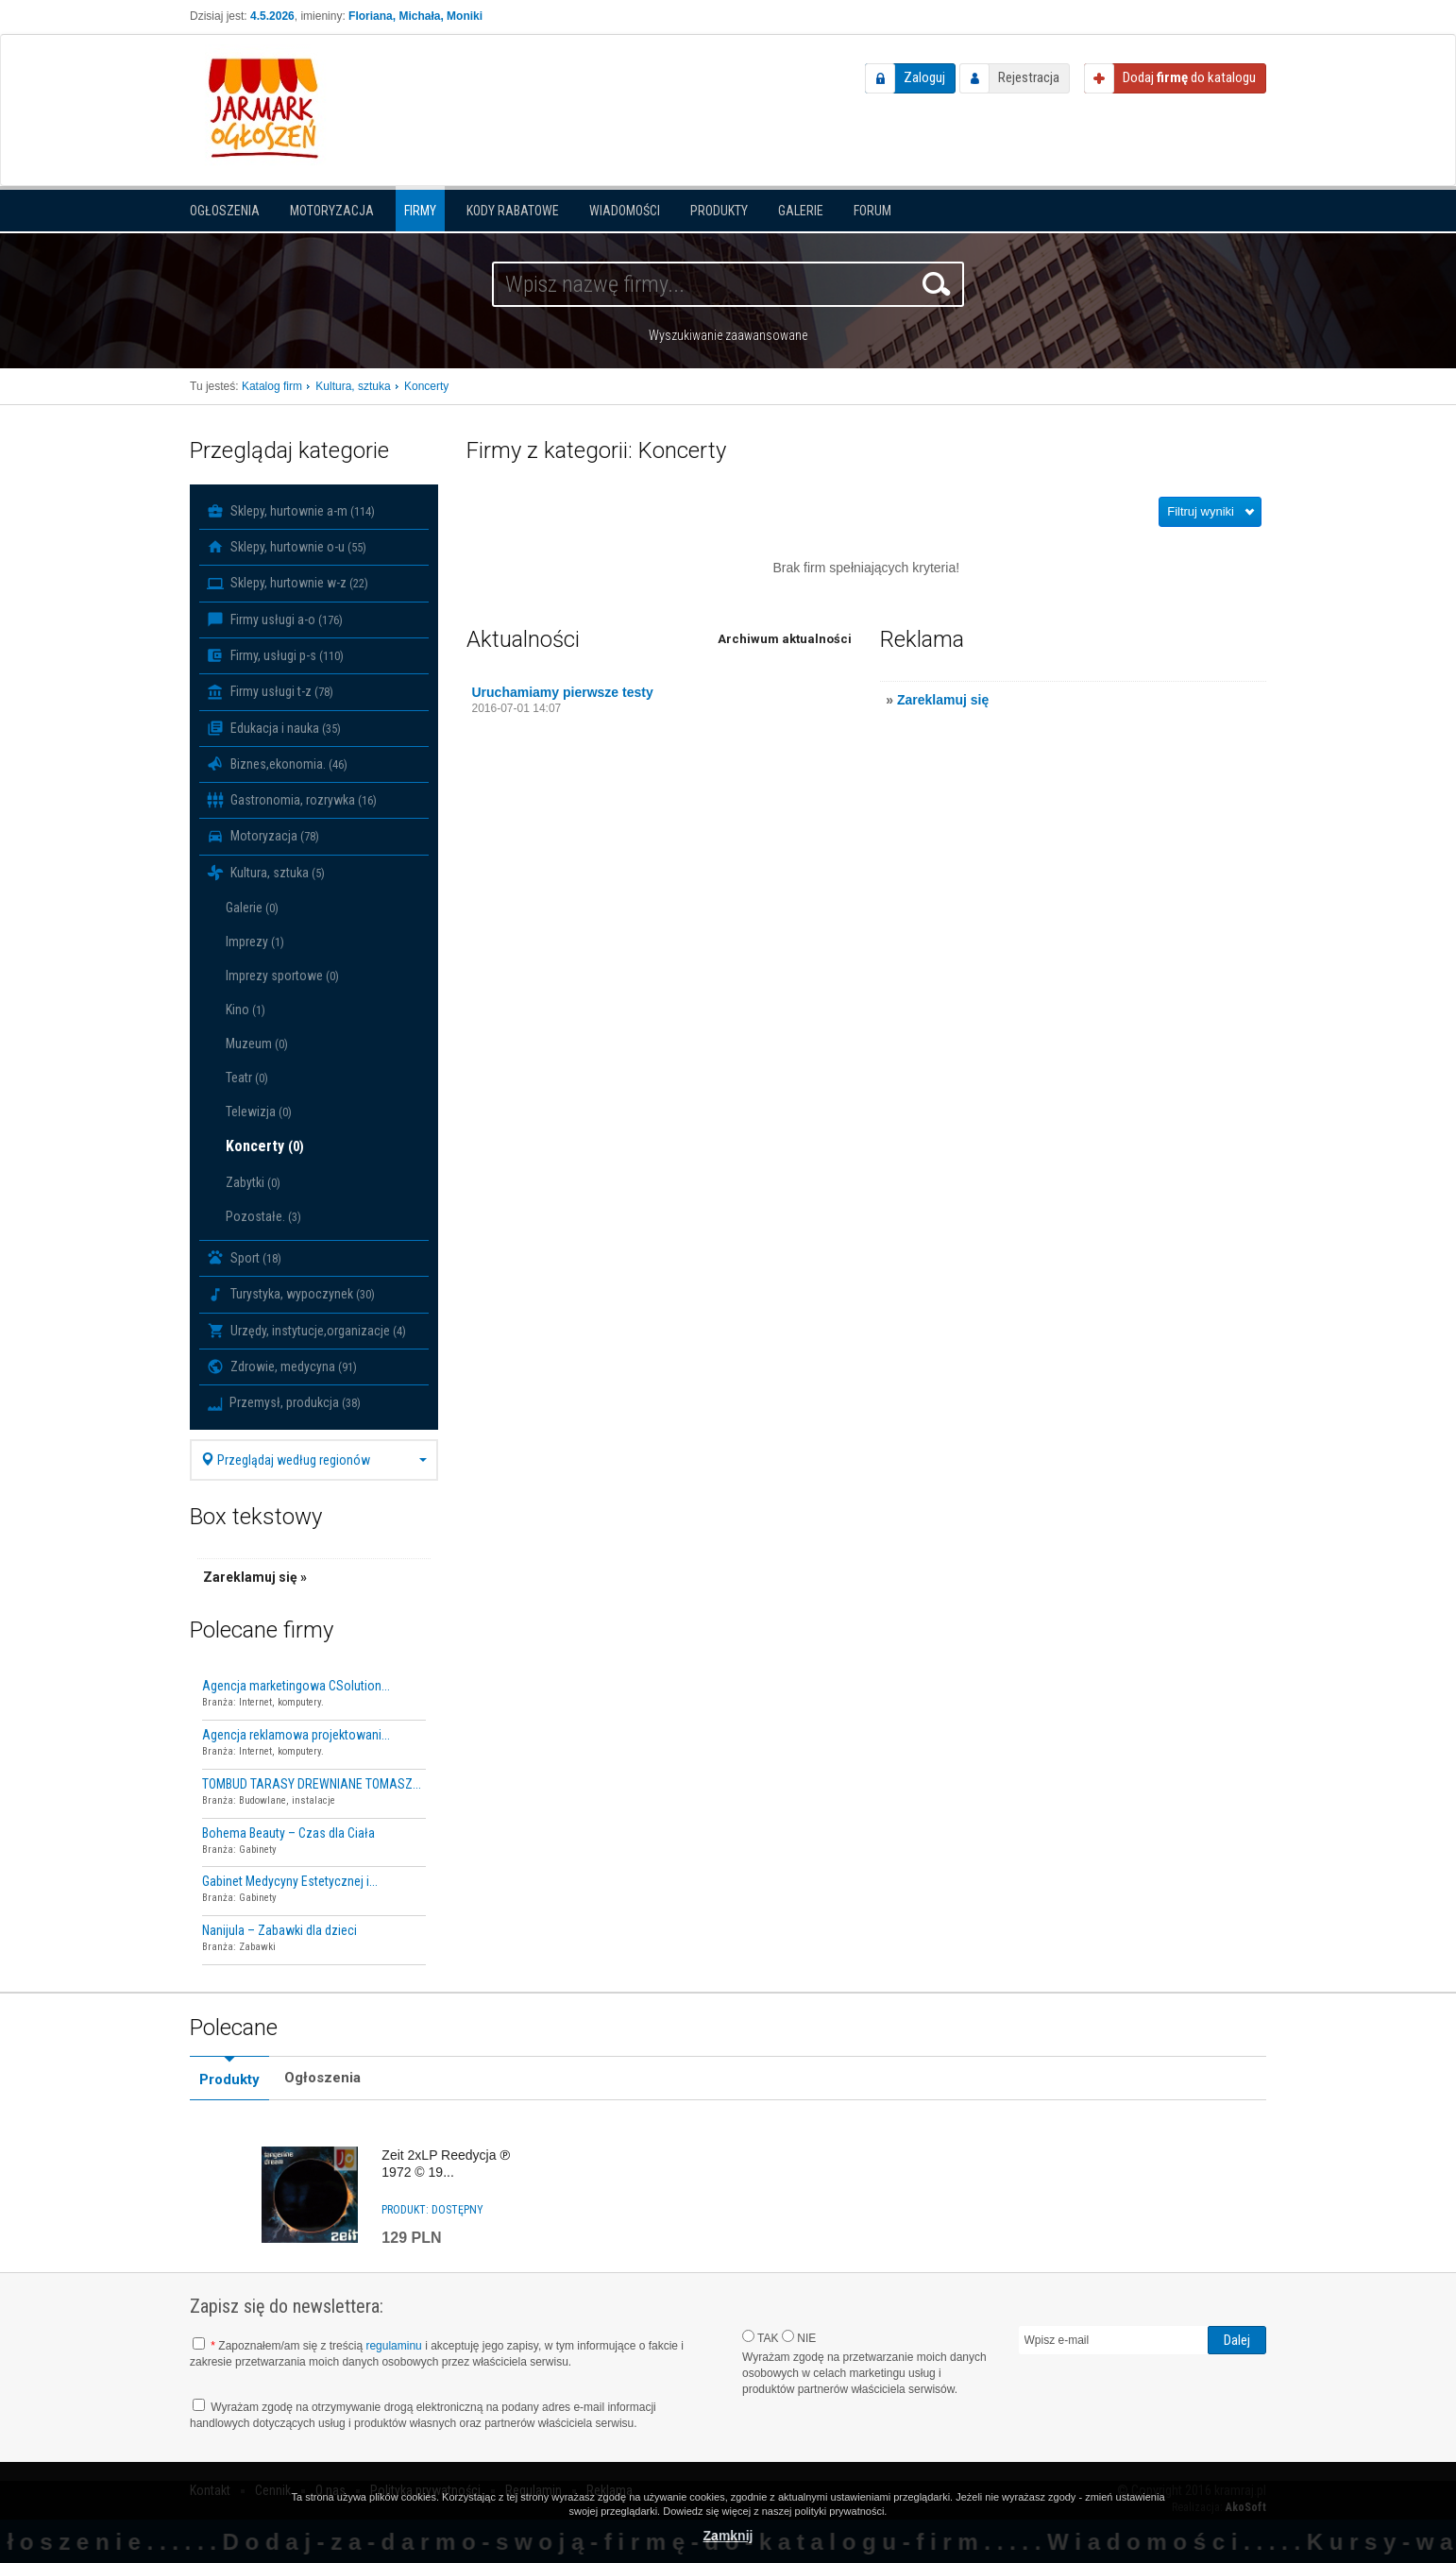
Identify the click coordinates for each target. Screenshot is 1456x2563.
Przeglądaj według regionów (314, 1460)
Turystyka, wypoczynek (291, 1294)
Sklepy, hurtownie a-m (291, 510)
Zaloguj (924, 77)
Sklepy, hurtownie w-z (287, 583)
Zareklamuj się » (255, 1577)
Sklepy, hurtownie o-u (286, 546)
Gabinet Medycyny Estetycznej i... (290, 1881)
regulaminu (393, 2345)
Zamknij (728, 2535)
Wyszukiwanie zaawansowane (728, 335)
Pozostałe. (263, 1216)
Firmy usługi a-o (275, 619)
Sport (244, 1257)
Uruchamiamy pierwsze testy (562, 692)
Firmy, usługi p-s (275, 655)
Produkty (719, 210)
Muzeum (257, 1043)
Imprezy (255, 941)
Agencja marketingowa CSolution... (296, 1685)
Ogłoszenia (225, 210)
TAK (760, 2337)
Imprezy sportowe (282, 975)
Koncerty (265, 1146)
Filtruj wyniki (1200, 511)
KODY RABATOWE (512, 210)
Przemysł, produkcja (284, 1402)
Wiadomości (624, 210)
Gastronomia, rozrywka (292, 799)
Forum (872, 210)
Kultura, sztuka (266, 872)
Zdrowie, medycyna (282, 1366)
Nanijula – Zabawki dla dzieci (279, 1930)
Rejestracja (1028, 77)
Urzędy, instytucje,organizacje (306, 1330)
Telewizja (259, 1111)
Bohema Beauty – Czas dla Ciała (288, 1833)
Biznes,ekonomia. (277, 763)
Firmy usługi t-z (270, 692)
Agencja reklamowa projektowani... (296, 1734)
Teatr (247, 1077)
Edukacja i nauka (274, 728)
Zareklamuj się (943, 699)
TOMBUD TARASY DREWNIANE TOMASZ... (311, 1783)
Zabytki (253, 1182)
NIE (799, 2337)
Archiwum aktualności (785, 639)
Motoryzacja (332, 210)
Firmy (420, 210)
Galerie (800, 210)
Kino (245, 1009)
